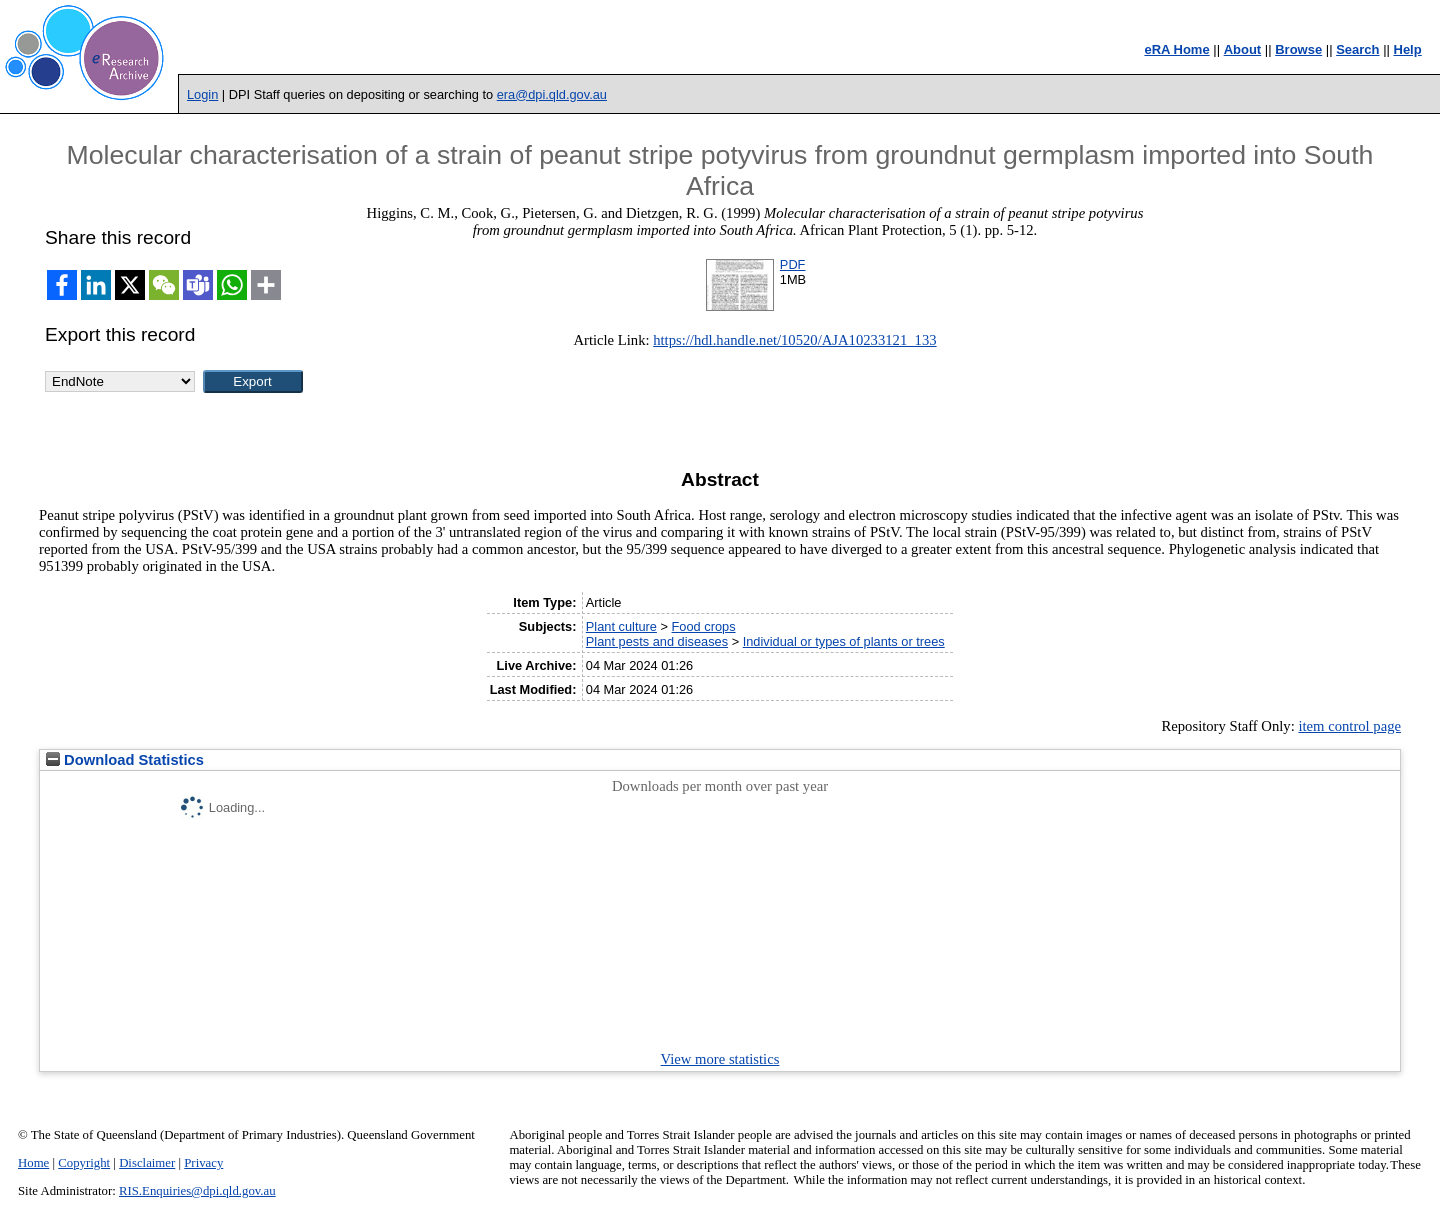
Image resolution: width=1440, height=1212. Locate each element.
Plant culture (621, 626)
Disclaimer (147, 1163)
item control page (1349, 726)
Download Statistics (125, 760)
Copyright (84, 1163)
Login (202, 94)
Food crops (704, 626)
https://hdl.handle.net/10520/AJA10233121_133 (794, 340)
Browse (1298, 49)
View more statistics (720, 1059)
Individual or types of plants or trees (844, 641)
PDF (793, 264)
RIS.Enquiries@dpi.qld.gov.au (197, 1191)
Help (1408, 49)
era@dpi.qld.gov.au (552, 94)
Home (33, 1163)
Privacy (203, 1163)
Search (1357, 49)
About (1243, 49)
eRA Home (1176, 49)
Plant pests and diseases (657, 641)
